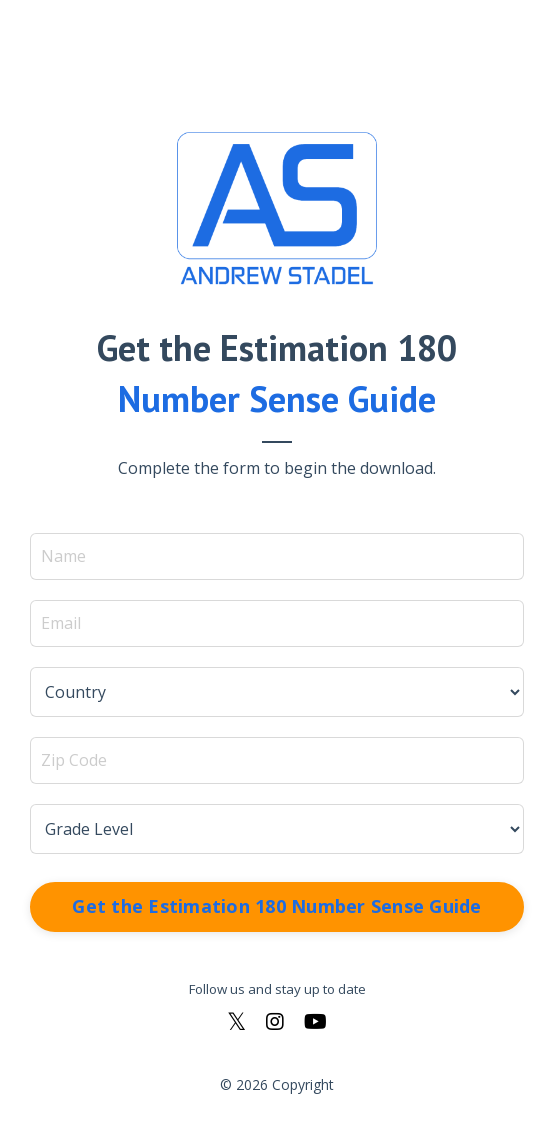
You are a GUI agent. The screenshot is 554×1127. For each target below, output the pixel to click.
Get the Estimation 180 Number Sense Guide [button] (276, 906)
